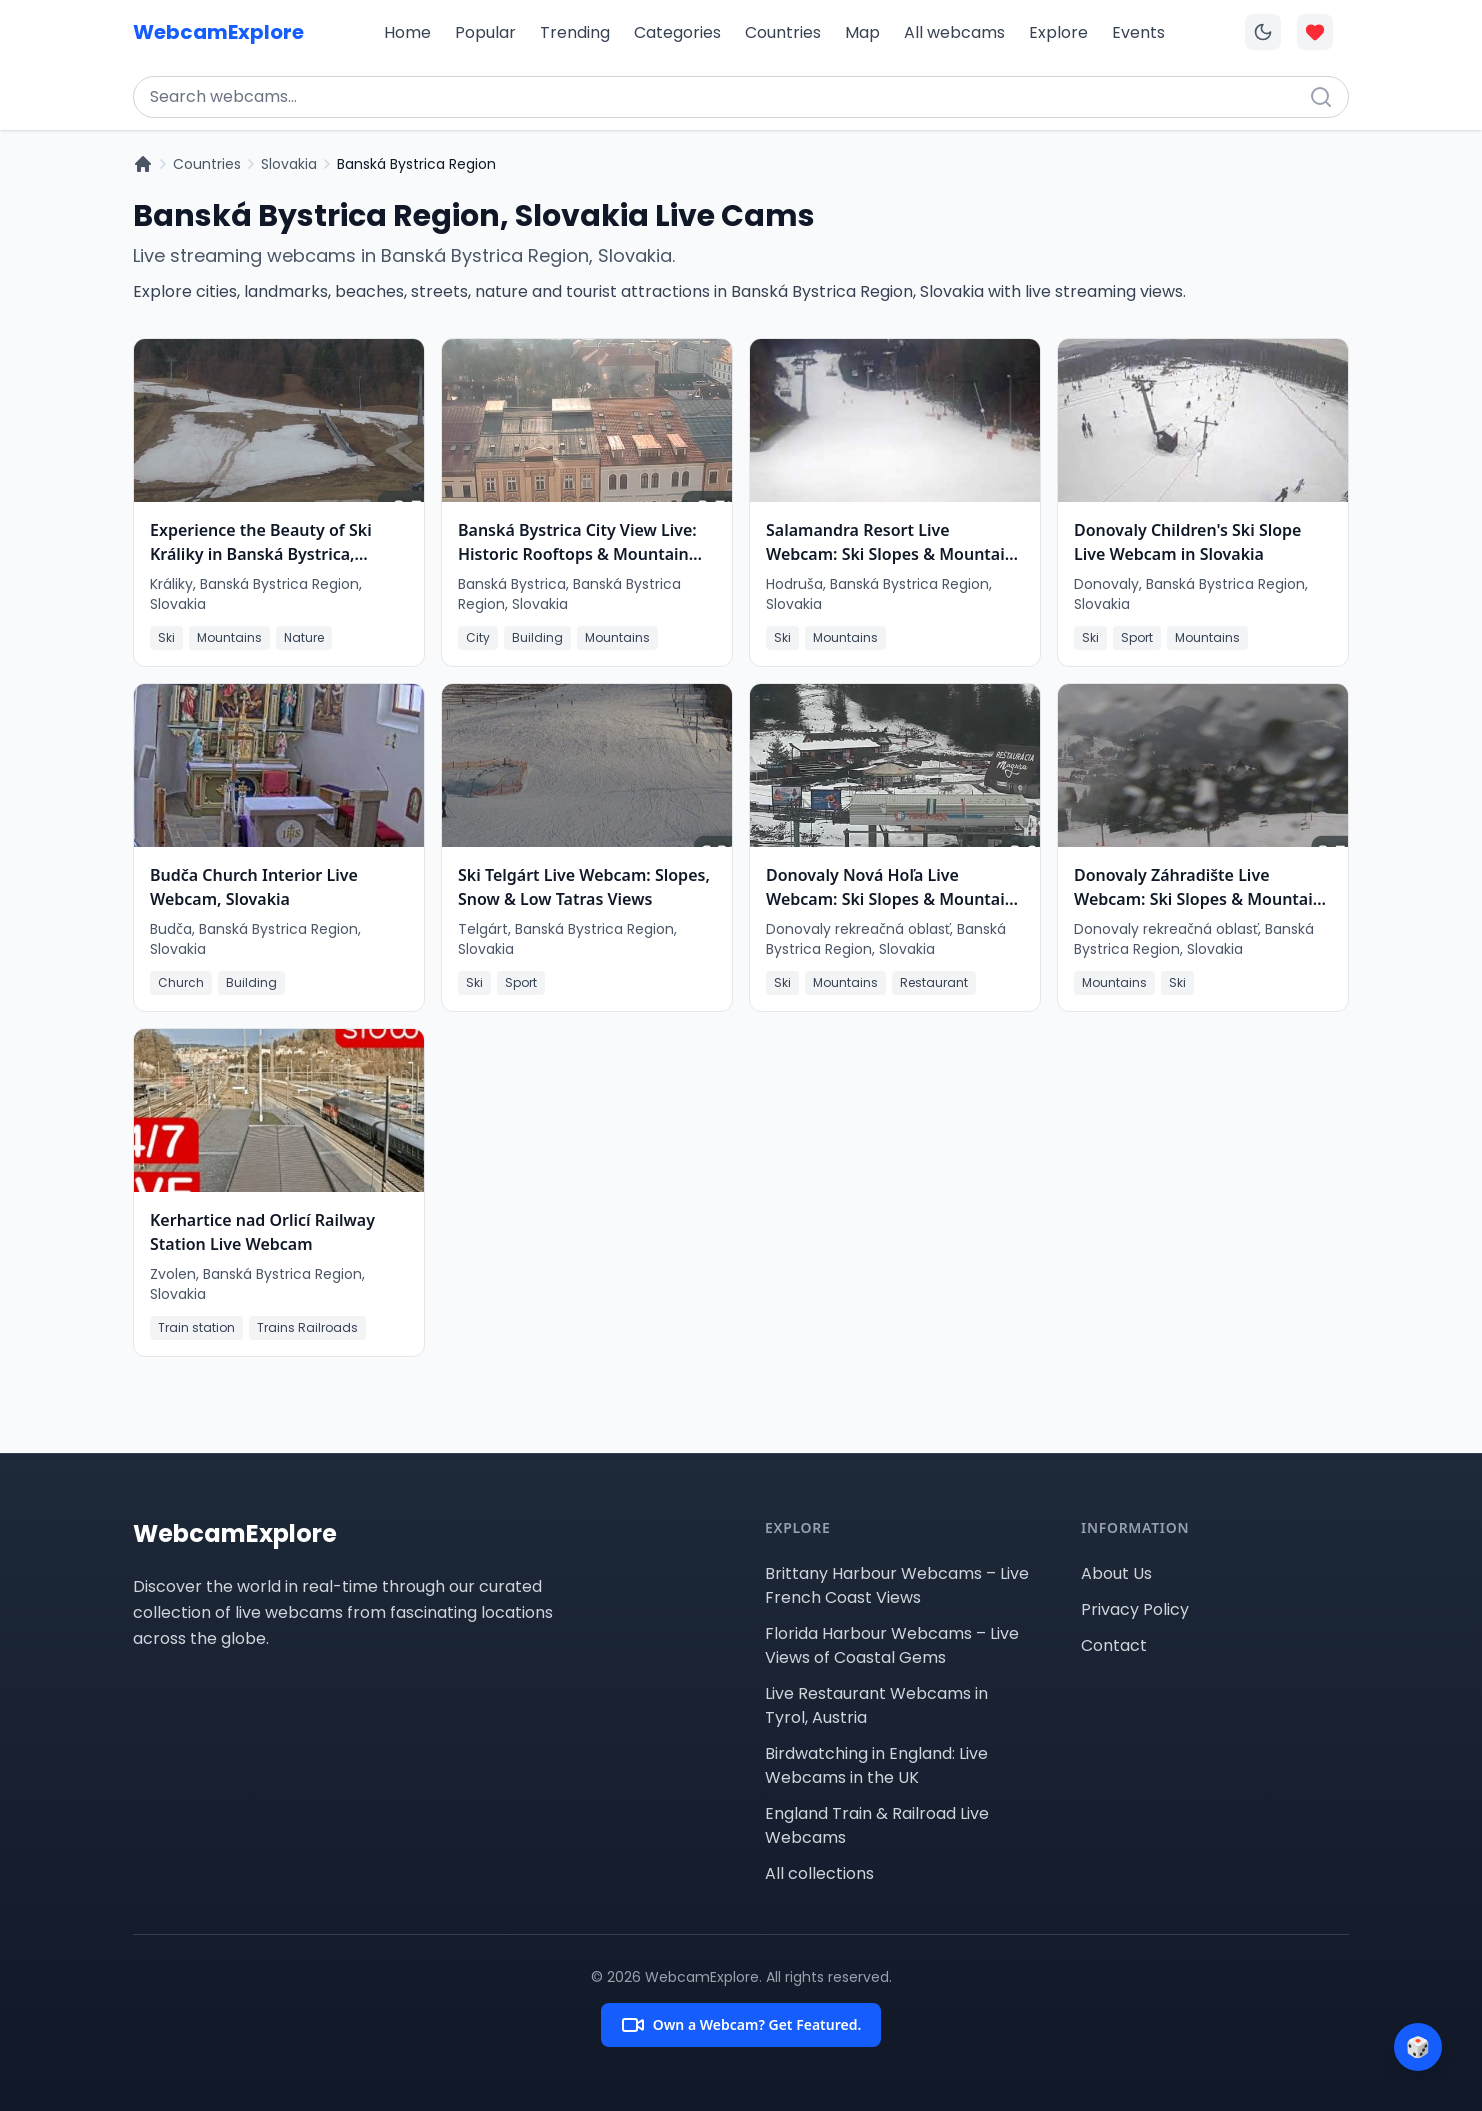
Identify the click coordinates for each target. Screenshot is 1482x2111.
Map (862, 32)
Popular (485, 32)
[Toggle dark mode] (1263, 32)
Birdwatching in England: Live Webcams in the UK (876, 1765)
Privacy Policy (1135, 1609)
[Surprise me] (1418, 2047)
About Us (1116, 1573)
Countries (783, 32)
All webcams (954, 32)
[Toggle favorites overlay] (1315, 32)
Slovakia (289, 164)
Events (1138, 32)
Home (407, 32)
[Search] (1321, 97)
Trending (575, 32)
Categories (677, 32)
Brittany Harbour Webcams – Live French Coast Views (897, 1585)
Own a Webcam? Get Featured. (741, 2025)
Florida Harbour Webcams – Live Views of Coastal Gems (892, 1645)
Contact (1114, 1645)
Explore (1058, 32)
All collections (819, 1873)
